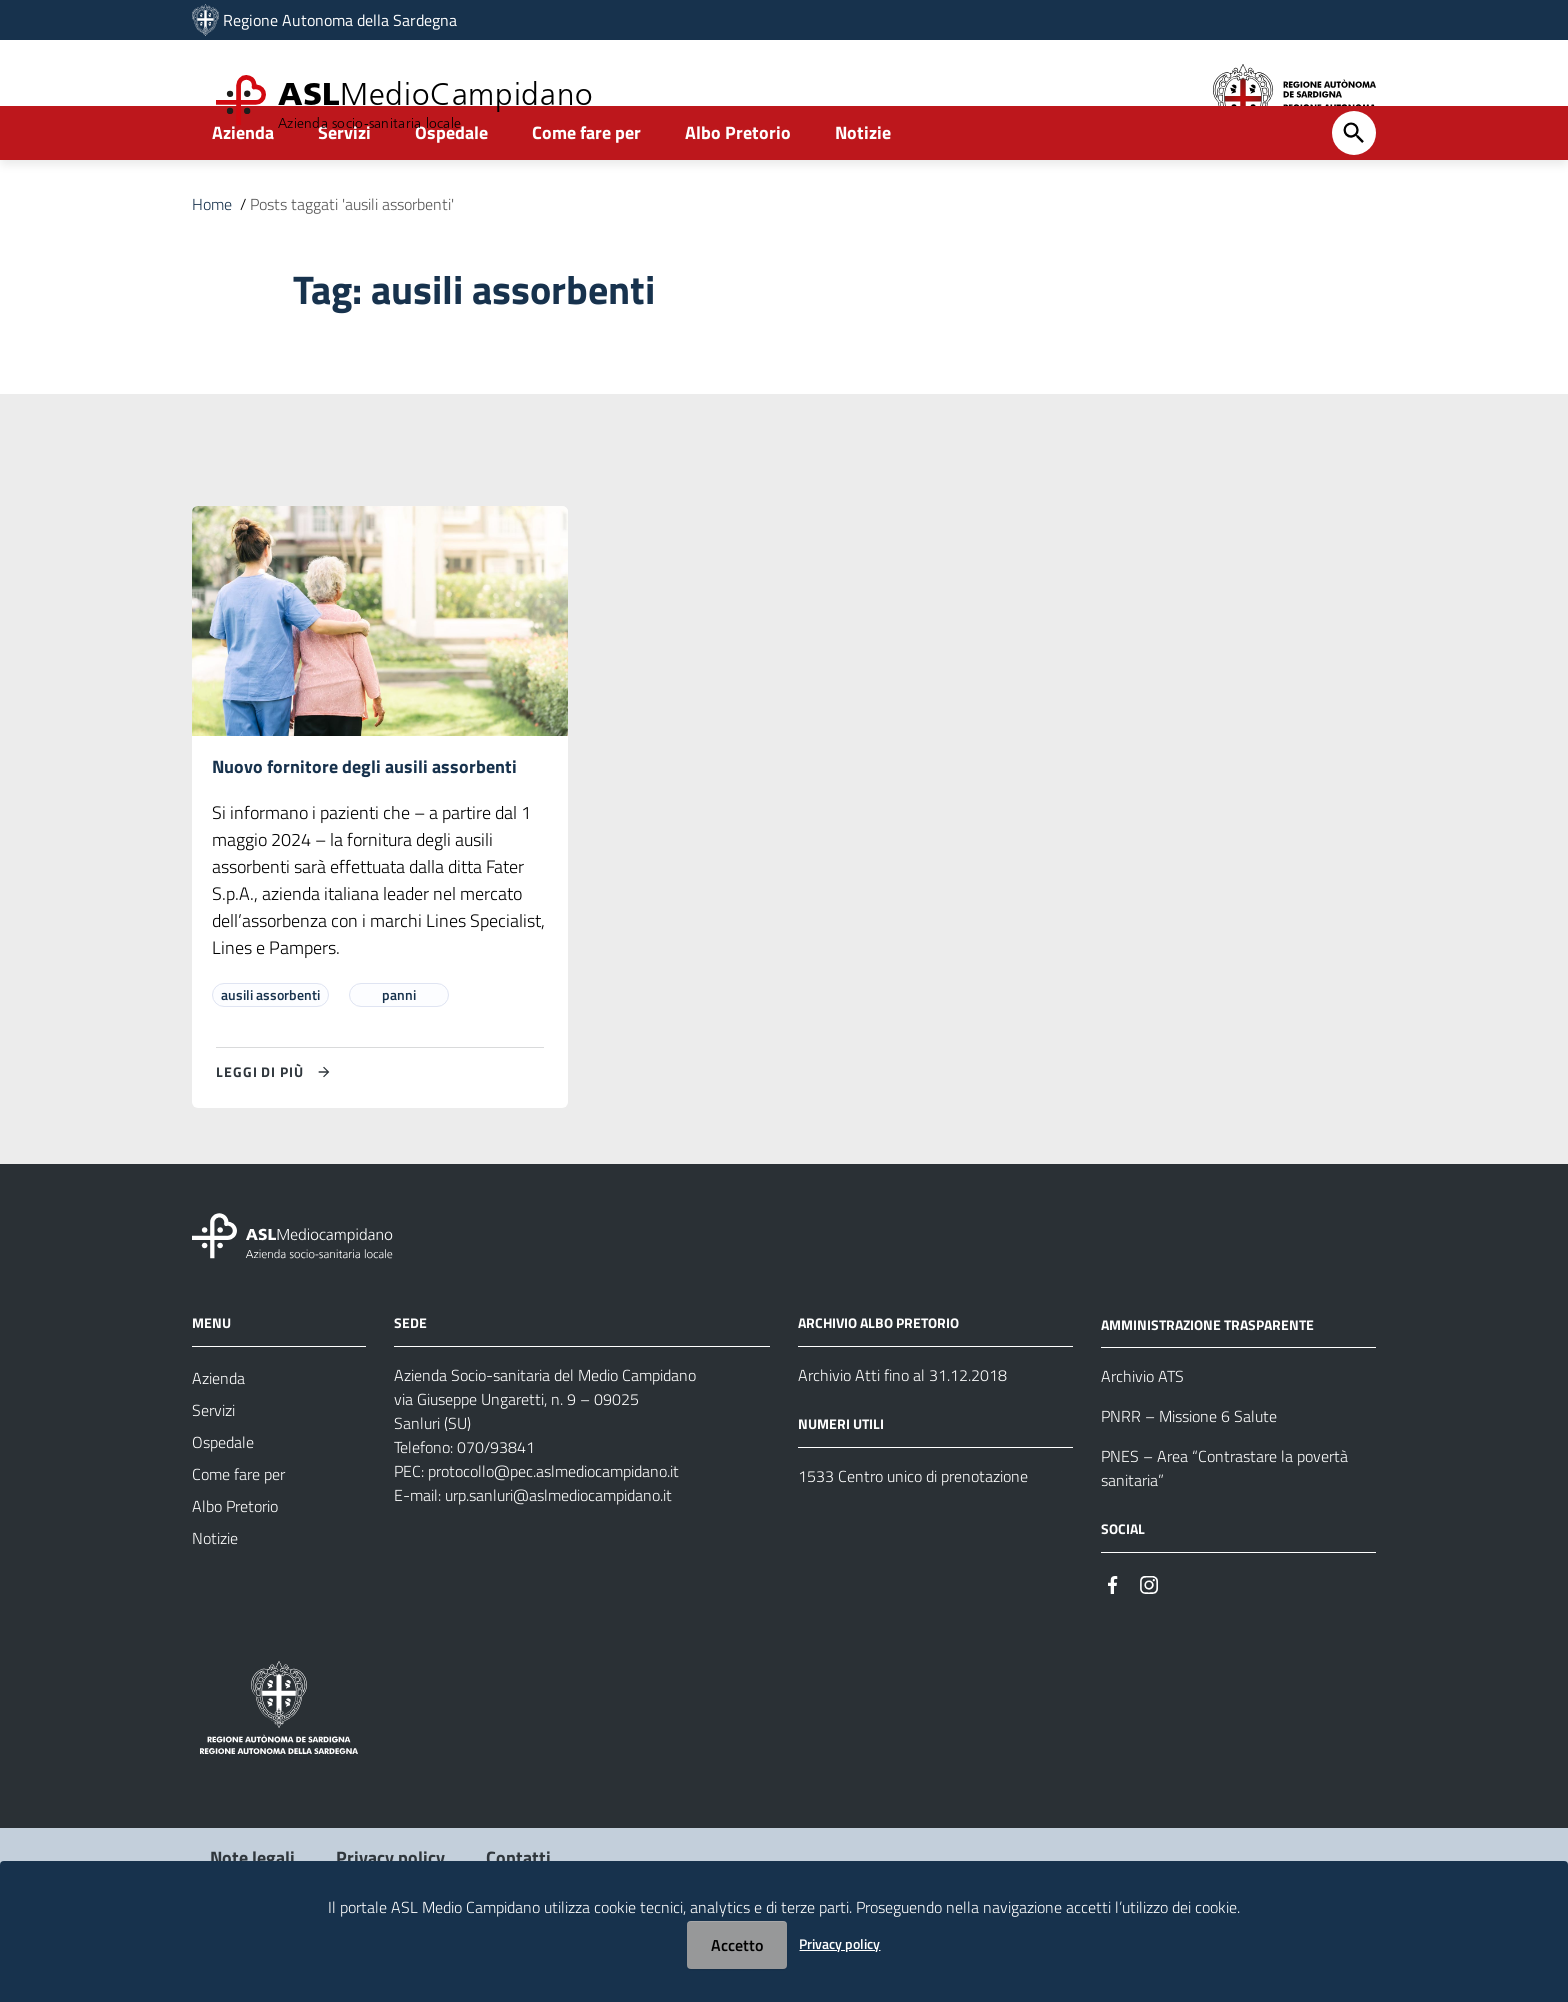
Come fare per (586, 186)
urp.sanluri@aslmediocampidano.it (558, 1550)
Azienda (243, 186)
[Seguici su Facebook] (1113, 1638)
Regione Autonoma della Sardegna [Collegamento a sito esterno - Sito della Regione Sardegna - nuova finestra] (340, 20)
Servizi (344, 186)
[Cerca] (1354, 187)
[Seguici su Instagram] (1149, 1638)
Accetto (737, 1945)
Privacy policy (839, 1943)
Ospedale (451, 186)
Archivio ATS (1142, 1432)
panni (399, 1049)
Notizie (863, 186)
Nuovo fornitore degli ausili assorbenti (364, 821)
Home (212, 258)
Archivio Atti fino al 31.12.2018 (902, 1430)
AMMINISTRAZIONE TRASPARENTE (1207, 1379)
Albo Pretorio (738, 186)
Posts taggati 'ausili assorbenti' (352, 258)
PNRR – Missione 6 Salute (1189, 1472)
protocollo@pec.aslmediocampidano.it (553, 1526)
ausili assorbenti (270, 1049)
